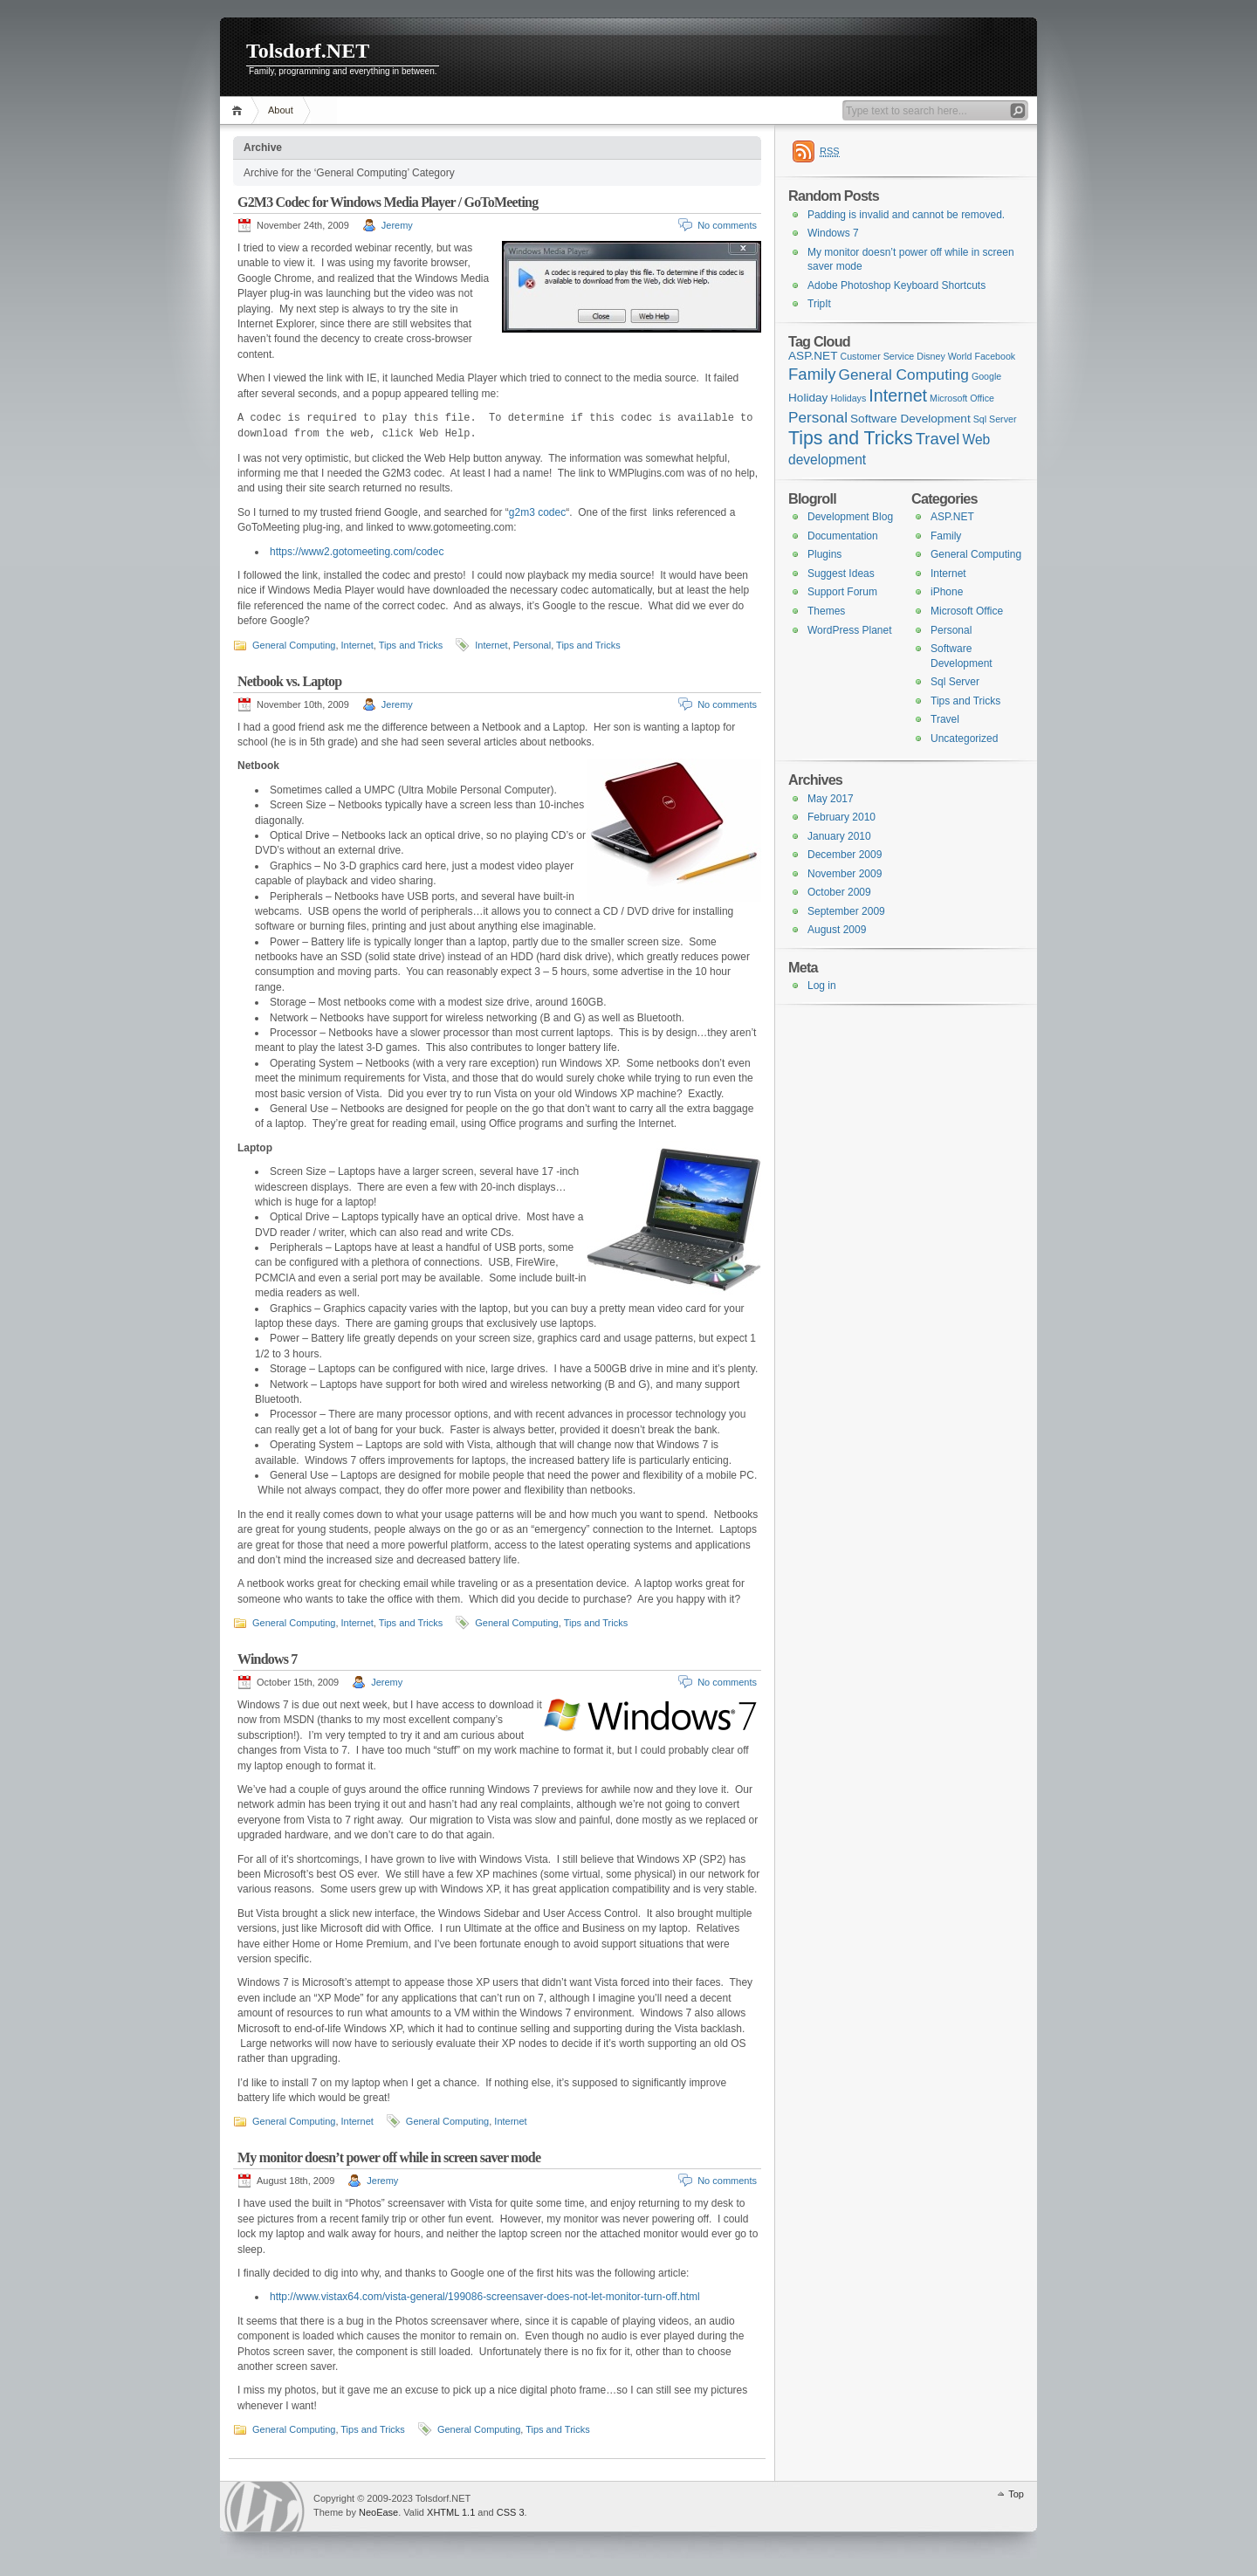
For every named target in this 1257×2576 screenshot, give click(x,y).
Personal (532, 645)
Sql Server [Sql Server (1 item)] (995, 419)
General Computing (293, 645)
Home (239, 110)
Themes (826, 611)
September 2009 (846, 911)
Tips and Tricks (411, 645)
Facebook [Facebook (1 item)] (994, 356)
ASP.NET (952, 517)
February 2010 (841, 817)
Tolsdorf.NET (307, 50)
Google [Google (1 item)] (986, 376)
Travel (945, 719)
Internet (357, 645)
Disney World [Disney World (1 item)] (944, 356)
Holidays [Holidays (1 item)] (848, 398)
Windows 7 (267, 1659)
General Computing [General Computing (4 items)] (904, 374)
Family (946, 536)
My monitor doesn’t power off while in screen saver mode (388, 2157)
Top (1016, 2494)
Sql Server (955, 682)
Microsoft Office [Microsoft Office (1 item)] (962, 398)
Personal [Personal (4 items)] (818, 417)
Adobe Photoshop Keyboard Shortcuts (896, 285)
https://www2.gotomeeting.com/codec (356, 552)
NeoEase (378, 2512)
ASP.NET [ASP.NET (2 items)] (812, 355)
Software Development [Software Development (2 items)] (910, 418)
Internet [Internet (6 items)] (898, 395)
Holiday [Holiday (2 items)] (808, 397)
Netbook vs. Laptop (289, 681)
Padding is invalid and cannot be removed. (906, 215)
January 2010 (839, 836)
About (280, 110)
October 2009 (839, 892)
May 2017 (830, 799)
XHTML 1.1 (451, 2512)
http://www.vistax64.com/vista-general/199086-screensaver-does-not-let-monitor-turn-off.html (485, 2297)
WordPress (264, 2506)
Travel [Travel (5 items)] (938, 438)
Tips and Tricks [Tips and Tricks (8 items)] (850, 438)
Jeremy (397, 225)
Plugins (824, 554)
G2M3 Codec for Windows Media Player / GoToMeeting (387, 202)
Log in (821, 985)
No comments (727, 225)
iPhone (947, 592)
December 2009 (844, 854)
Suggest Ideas (841, 573)
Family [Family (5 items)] (812, 374)
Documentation (842, 536)
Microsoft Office (967, 611)
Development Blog (850, 517)
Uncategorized (964, 738)
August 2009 (836, 930)
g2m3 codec (537, 512)
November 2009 (844, 874)
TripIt (819, 304)
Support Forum (842, 592)
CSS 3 (511, 2512)
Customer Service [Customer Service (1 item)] (878, 356)
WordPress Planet (849, 630)
